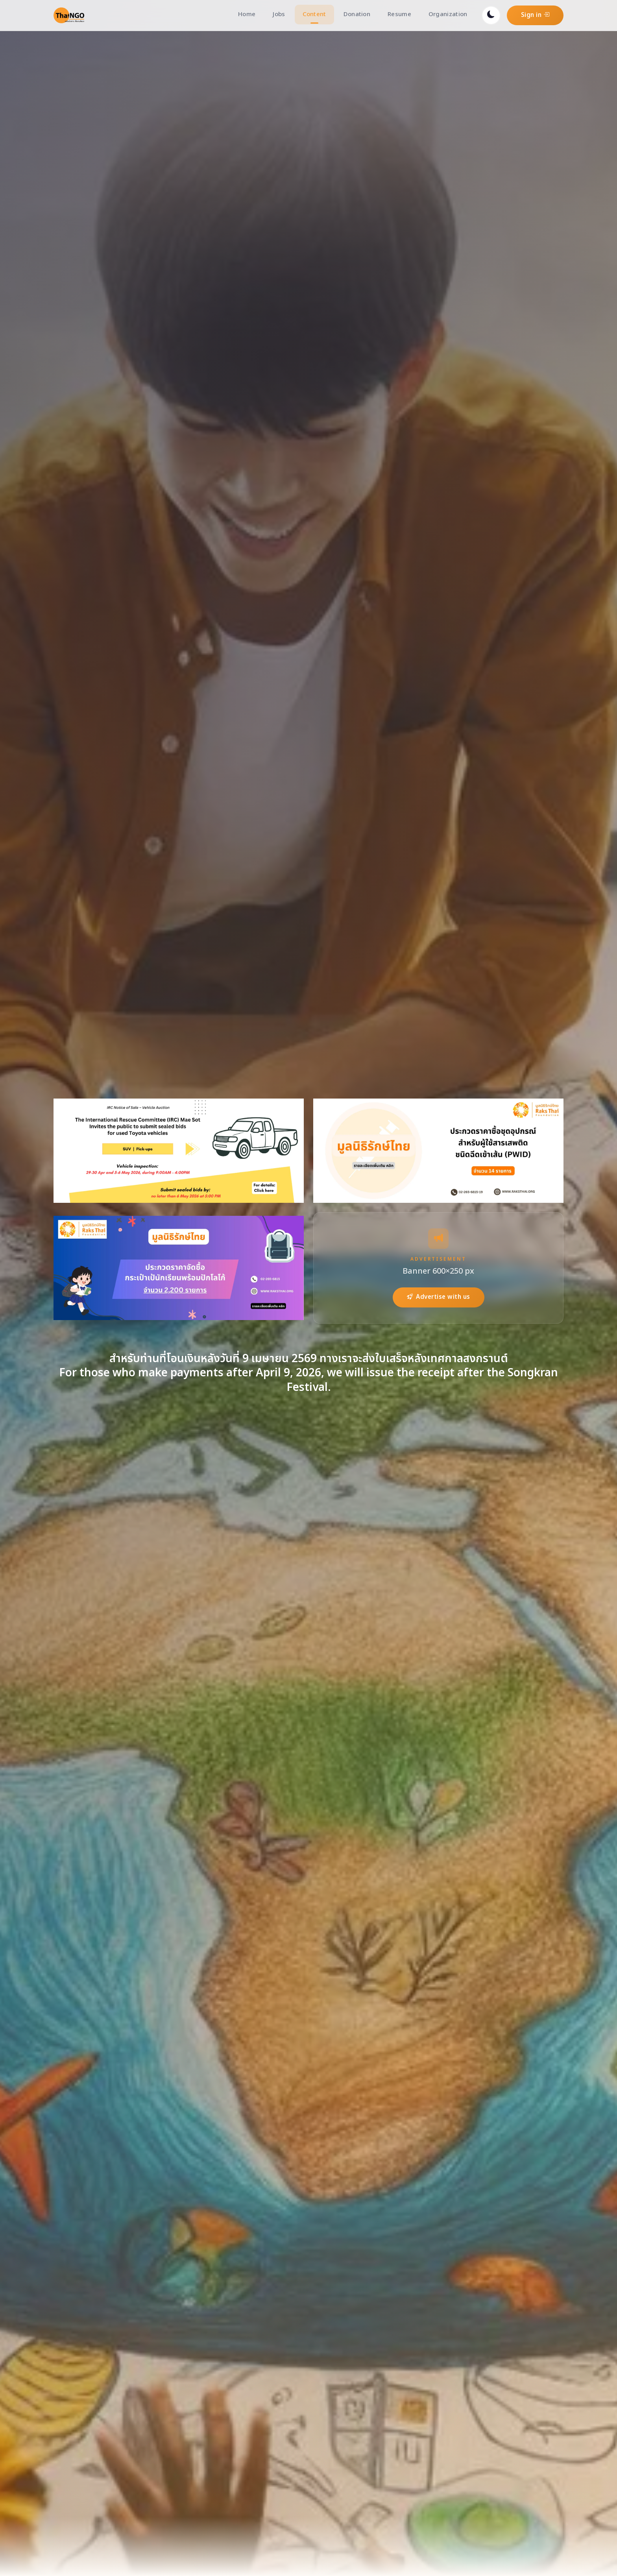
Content (314, 14)
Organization (448, 14)
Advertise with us (438, 1297)
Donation (357, 14)
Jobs (279, 14)
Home (246, 14)
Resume (399, 14)
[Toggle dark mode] (491, 15)
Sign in (535, 15)
